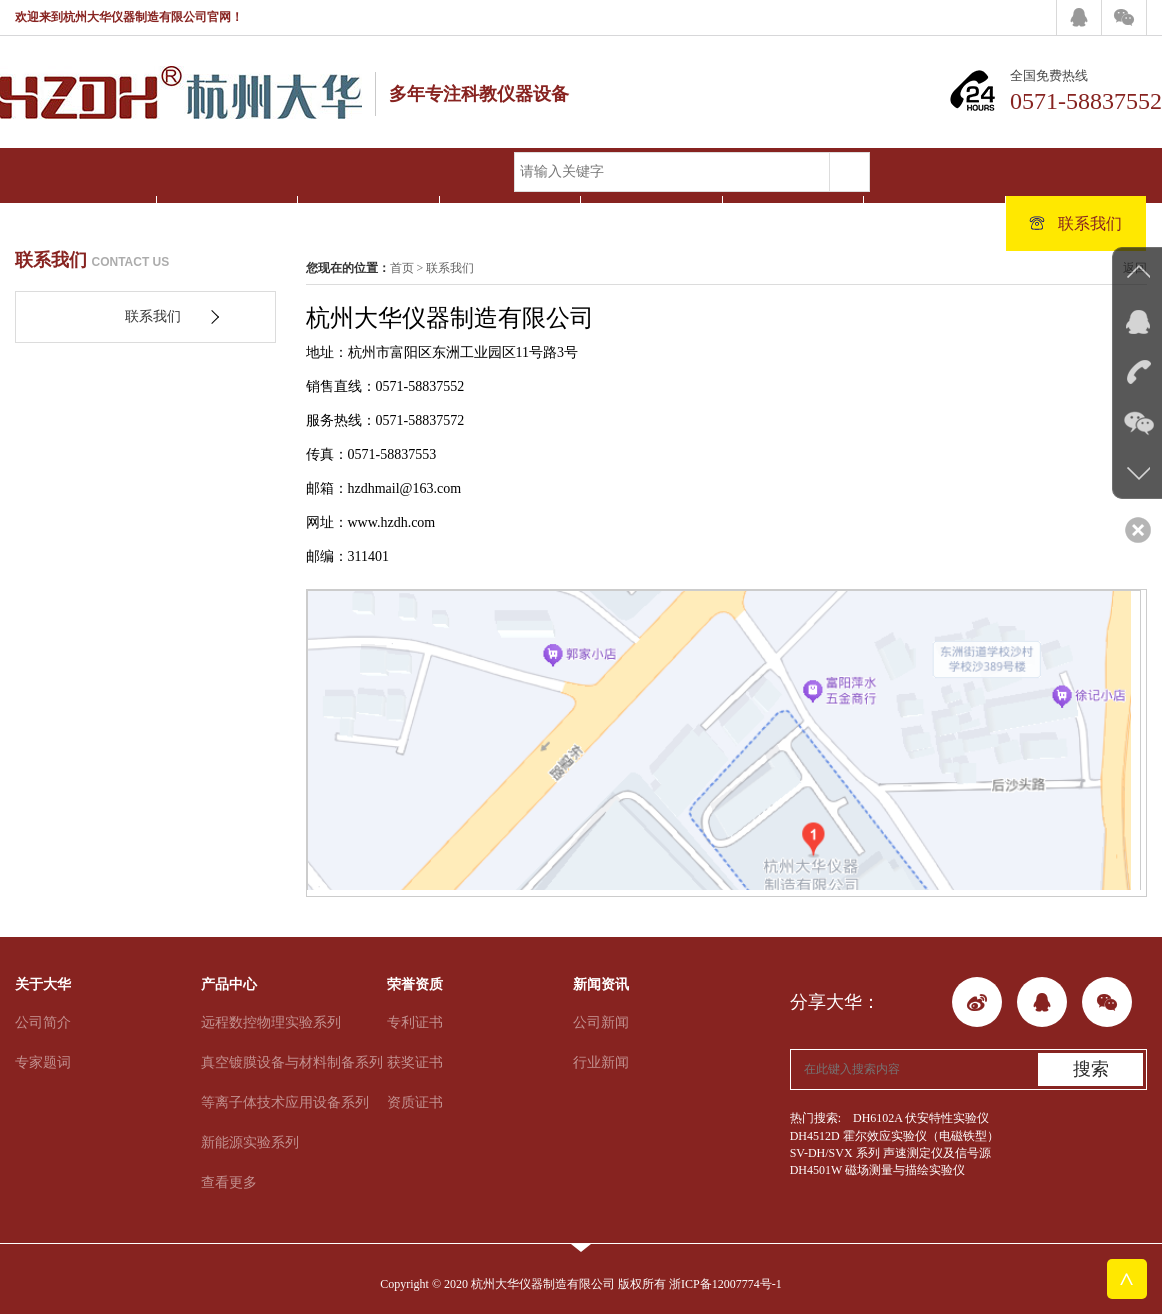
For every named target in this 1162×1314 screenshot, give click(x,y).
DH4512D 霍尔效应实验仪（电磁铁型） (894, 1136)
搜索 (1091, 1069)
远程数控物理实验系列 (271, 1022)
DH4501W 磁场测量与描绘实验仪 (877, 1170)
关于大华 (226, 223)
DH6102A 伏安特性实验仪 (921, 1118)
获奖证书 (415, 1062)
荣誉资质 (509, 223)
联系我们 (1075, 223)
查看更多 (229, 1182)
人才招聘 (934, 223)
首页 (402, 268)
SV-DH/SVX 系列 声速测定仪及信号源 (890, 1153)
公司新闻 (601, 1022)
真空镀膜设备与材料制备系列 (292, 1062)
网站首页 (85, 223)
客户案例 (792, 223)
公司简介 (43, 1022)
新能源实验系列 (250, 1142)
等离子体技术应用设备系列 (285, 1102)
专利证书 (415, 1022)
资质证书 (415, 1102)
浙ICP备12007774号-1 (725, 1284)
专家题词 (43, 1062)
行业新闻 (601, 1062)
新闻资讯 (651, 223)
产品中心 (368, 223)
